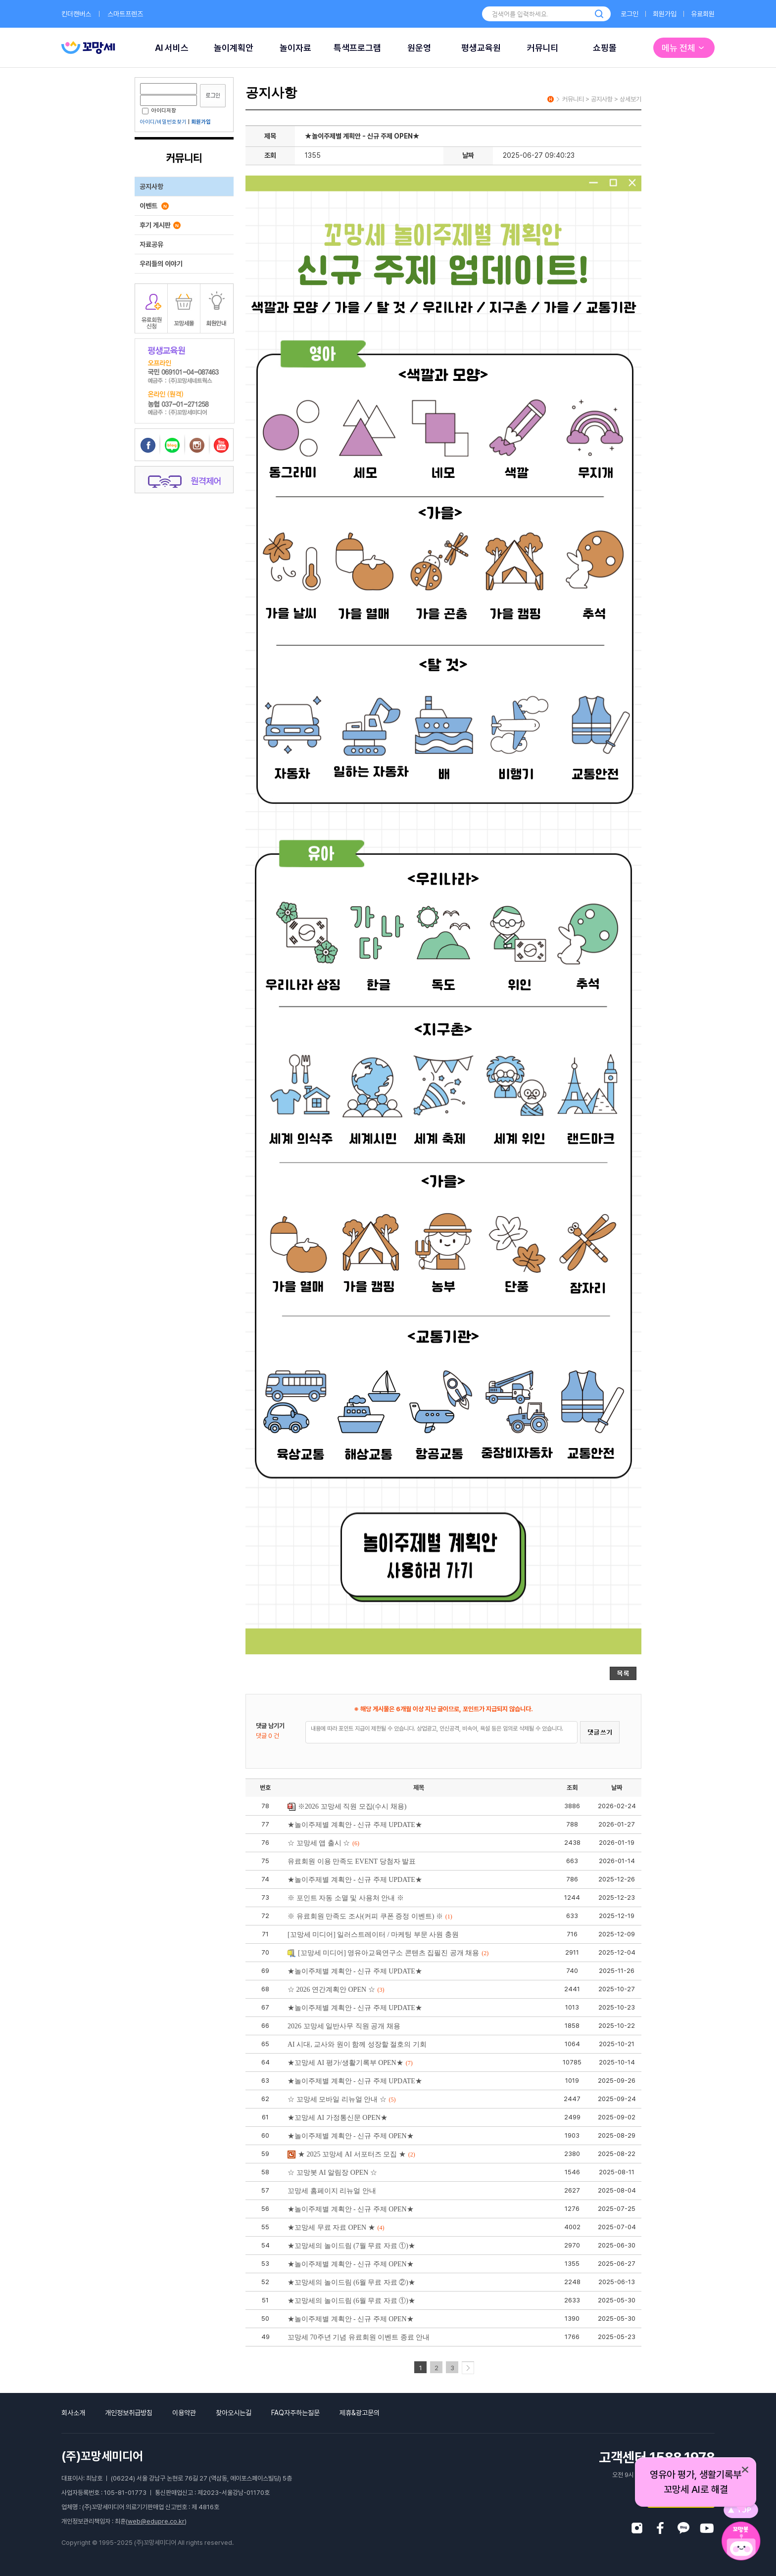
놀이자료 (295, 48)
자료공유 (151, 244)
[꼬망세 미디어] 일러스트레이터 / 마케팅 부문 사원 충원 (373, 1934)
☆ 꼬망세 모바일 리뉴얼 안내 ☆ (342, 2099)
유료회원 (703, 14)
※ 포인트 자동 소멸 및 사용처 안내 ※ (346, 1898)
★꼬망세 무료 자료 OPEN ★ (336, 2227)
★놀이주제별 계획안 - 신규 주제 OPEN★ (351, 2136)
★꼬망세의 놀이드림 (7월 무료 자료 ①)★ (351, 2245)
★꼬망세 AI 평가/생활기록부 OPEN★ (350, 2062)
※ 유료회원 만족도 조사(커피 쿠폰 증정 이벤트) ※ (370, 1916)
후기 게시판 (160, 225)
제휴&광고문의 (360, 2413)
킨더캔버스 (76, 14)
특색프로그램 (357, 48)
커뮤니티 (543, 48)
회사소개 (73, 2413)
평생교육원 (481, 48)
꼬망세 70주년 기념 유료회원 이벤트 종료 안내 (359, 2337)
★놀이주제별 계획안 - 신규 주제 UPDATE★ (355, 1824)
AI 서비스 (172, 48)
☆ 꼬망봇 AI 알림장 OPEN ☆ (332, 2172)
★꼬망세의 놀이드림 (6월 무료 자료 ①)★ (351, 2300)
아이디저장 (159, 110)
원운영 (419, 48)
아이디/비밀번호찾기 (163, 122)
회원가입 (665, 14)
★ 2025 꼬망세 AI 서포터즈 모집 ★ (351, 2154)
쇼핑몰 (605, 48)
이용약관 (184, 2413)
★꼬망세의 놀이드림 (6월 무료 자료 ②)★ (351, 2282)
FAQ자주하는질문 (295, 2413)
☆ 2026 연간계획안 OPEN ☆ (336, 1989)
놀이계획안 (233, 48)
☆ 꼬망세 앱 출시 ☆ (323, 1843)
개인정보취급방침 (128, 2413)
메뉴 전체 (684, 48)
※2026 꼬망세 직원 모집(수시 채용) (347, 1806)
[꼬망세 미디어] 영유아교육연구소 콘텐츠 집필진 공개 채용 (388, 1953)
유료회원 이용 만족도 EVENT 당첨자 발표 (352, 1861)
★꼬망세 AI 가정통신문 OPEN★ (338, 2117)
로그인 (629, 14)
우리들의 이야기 (161, 264)
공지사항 (151, 186)
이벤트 (154, 206)
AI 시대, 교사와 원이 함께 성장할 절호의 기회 (357, 2044)
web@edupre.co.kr (156, 2521)
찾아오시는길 (233, 2413)
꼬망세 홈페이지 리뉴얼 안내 (332, 2191)
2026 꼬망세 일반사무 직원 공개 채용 (344, 2026)
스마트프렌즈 (125, 14)
